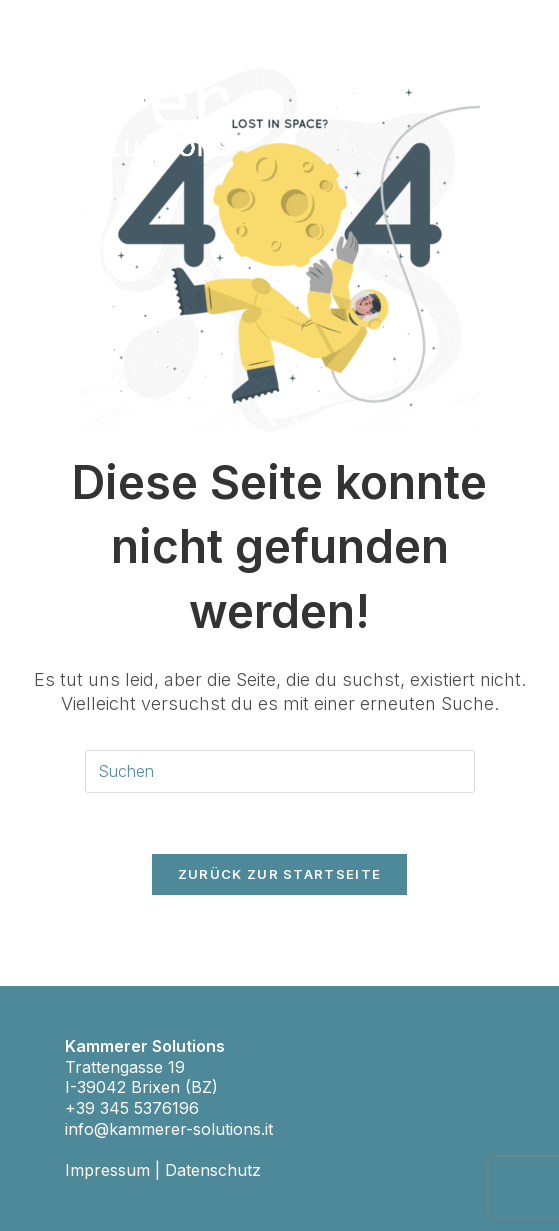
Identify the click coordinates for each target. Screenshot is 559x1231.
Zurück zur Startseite (279, 874)
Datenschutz (213, 1170)
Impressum (107, 1170)
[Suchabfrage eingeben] (280, 771)
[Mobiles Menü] (509, 51)
